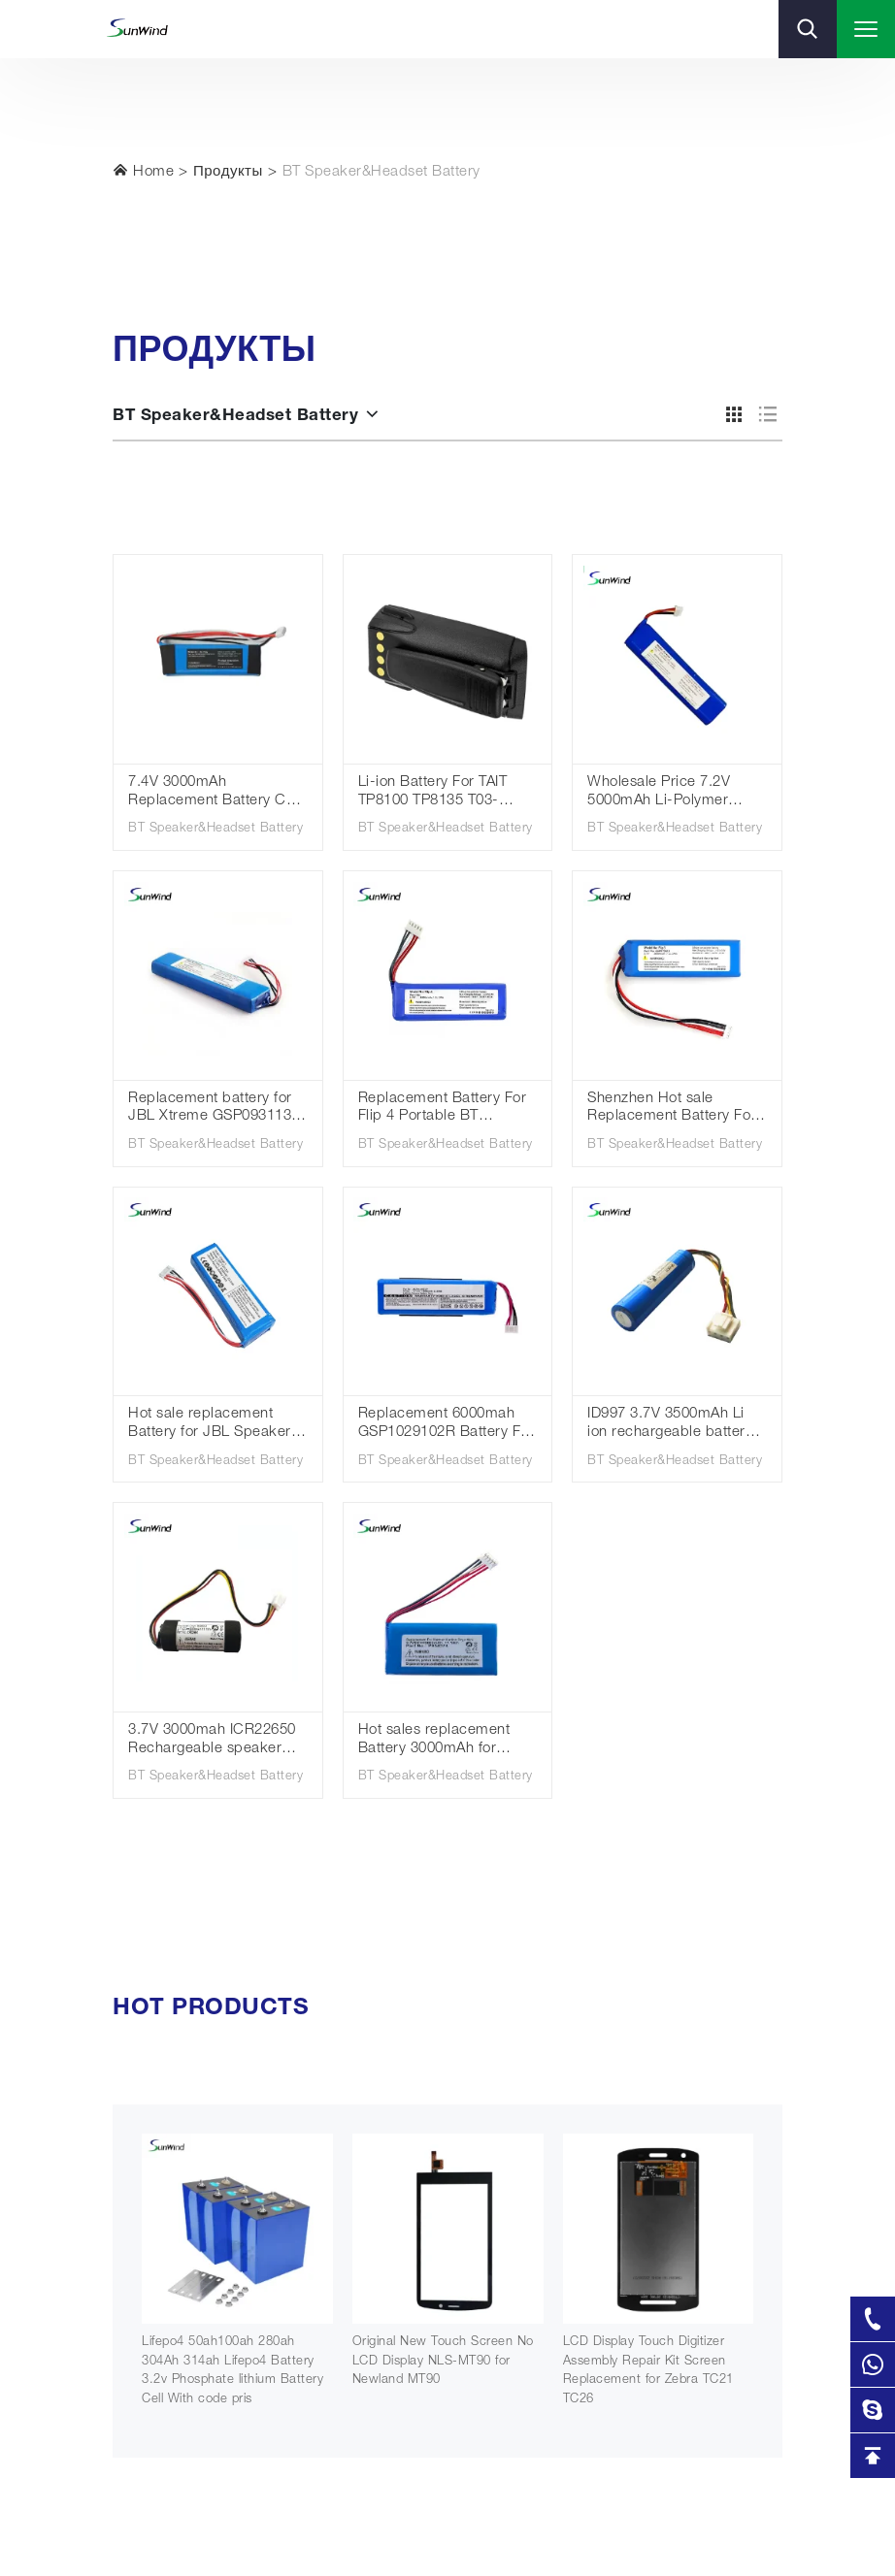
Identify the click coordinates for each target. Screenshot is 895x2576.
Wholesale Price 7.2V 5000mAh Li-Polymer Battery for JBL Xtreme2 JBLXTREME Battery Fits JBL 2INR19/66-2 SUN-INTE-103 (670, 793)
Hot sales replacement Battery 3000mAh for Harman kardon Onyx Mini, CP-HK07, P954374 (442, 1741)
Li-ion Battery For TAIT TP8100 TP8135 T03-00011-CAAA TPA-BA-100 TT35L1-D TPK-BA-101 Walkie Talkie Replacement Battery (445, 793)
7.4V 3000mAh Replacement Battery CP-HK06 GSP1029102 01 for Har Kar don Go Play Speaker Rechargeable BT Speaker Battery (217, 793)
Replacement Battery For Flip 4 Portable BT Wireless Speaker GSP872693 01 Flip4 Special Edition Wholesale (445, 1109)
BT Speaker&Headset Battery (381, 172)
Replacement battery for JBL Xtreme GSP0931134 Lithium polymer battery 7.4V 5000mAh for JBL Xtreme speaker (214, 1109)
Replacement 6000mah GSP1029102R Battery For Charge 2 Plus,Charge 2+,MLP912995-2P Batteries (446, 1425)
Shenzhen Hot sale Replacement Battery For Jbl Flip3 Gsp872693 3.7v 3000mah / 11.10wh (673, 1109)
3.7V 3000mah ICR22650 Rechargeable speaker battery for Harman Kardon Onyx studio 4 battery (212, 1741)
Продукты (228, 172)
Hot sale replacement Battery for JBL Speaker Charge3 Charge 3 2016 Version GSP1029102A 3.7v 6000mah (209, 1425)
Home (143, 170)
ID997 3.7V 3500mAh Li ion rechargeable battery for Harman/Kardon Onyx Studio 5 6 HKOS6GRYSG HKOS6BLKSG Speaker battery (674, 1425)
